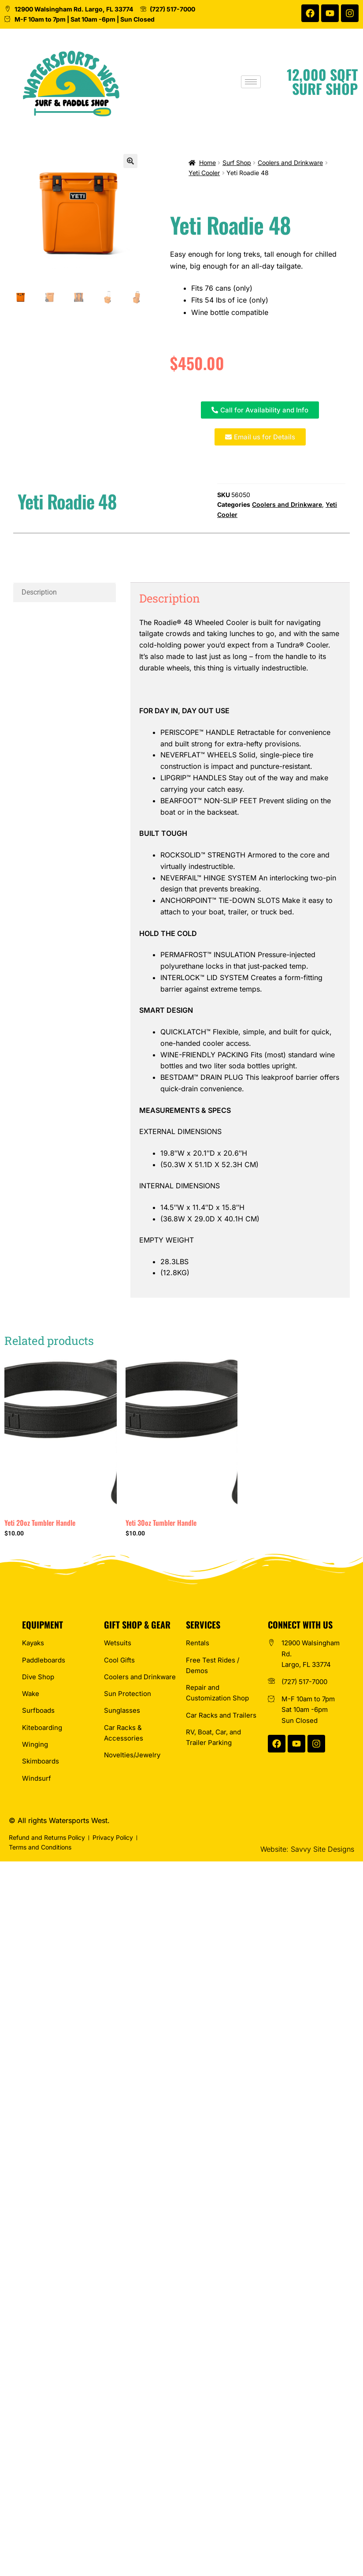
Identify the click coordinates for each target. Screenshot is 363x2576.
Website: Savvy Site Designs (307, 1849)
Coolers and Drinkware (290, 162)
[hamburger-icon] (260, 81)
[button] (130, 161)
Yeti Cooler (204, 172)
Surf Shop (236, 162)
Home (207, 162)
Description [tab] (39, 592)
